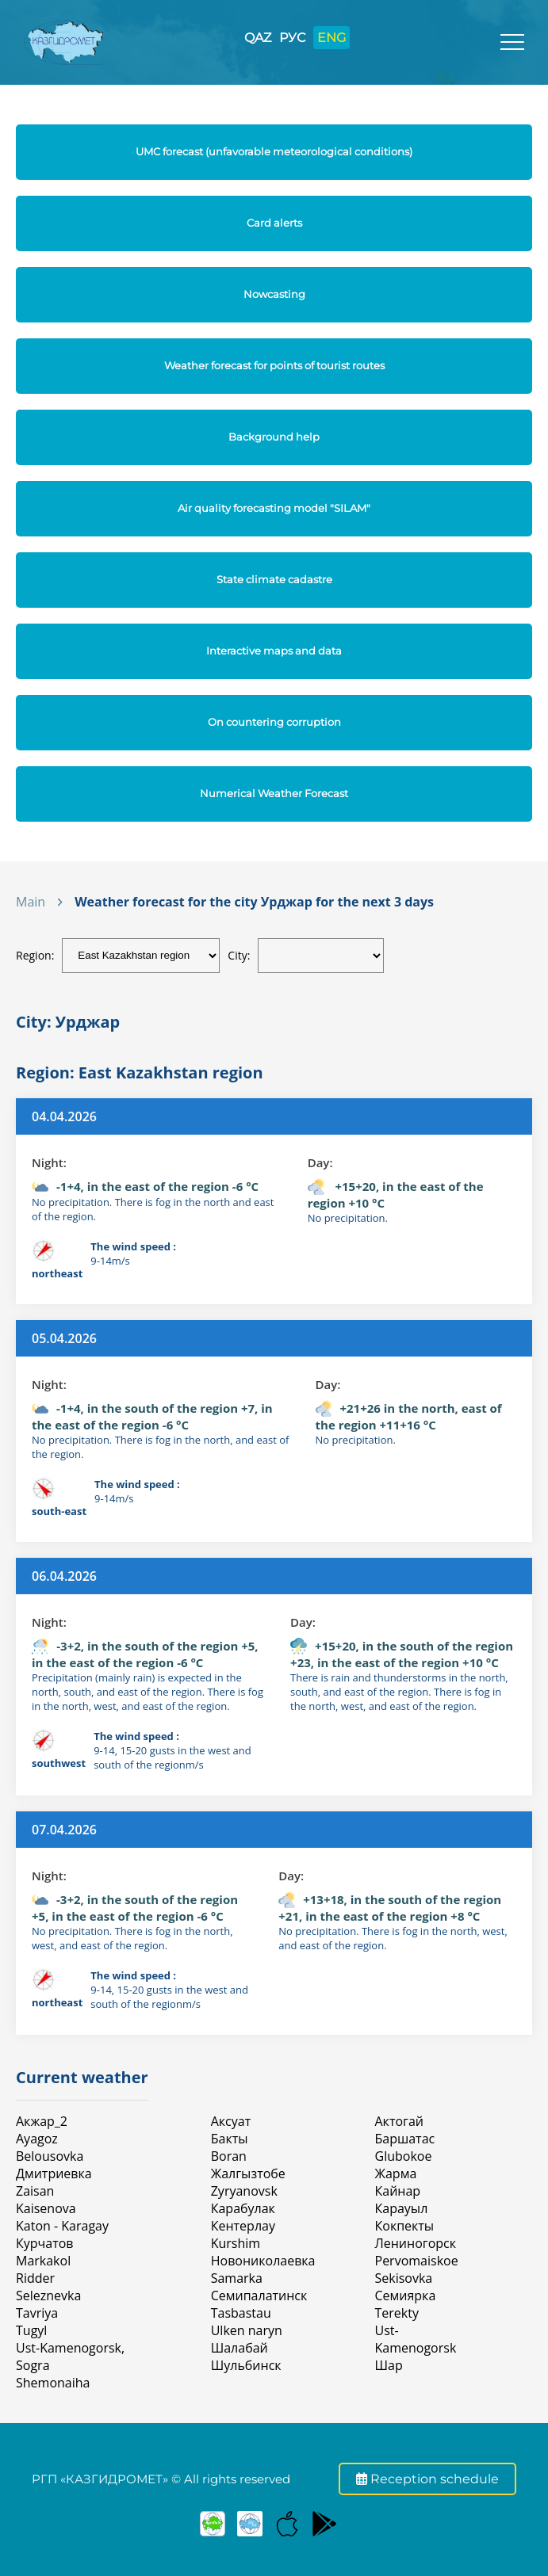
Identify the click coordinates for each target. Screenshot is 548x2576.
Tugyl (31, 2330)
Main (30, 901)
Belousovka (49, 2156)
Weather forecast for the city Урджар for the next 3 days (254, 901)
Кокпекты (405, 2225)
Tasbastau (241, 2313)
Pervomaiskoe (416, 2260)
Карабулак (243, 2208)
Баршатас (405, 2138)
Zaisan (35, 2191)
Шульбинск (246, 2365)
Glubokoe (403, 2156)
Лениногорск (416, 2243)
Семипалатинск (259, 2295)
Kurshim (235, 2243)
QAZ (257, 37)
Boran (229, 2156)
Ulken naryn (246, 2330)
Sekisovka (404, 2278)
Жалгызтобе (248, 2173)
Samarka (237, 2278)
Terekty (397, 2313)
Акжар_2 (41, 2121)
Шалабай (239, 2348)
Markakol (43, 2260)
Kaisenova (46, 2208)
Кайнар (398, 2191)
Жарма (396, 2173)
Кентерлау (243, 2225)
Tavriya (37, 2313)
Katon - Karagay (62, 2225)
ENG (331, 37)
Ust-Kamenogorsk (416, 2339)
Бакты (229, 2138)
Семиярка (405, 2295)
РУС (292, 37)
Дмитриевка (54, 2173)
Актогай (399, 2121)
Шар (389, 2365)
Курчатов (45, 2243)
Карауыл (401, 2208)
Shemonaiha (53, 2382)
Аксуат (231, 2121)
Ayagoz (37, 2138)
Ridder (35, 2278)
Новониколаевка (263, 2260)
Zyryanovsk (244, 2191)
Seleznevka (48, 2295)
